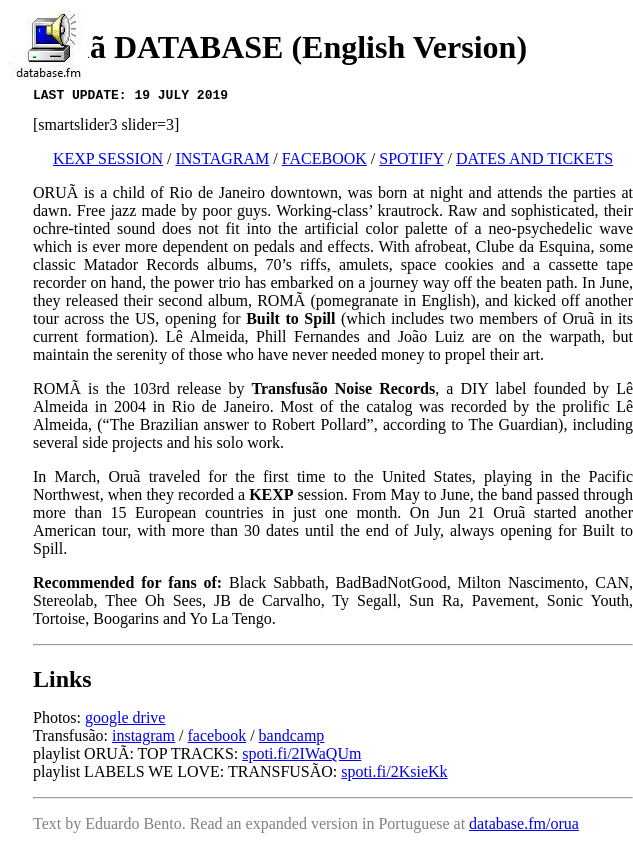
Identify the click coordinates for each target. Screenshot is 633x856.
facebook (217, 738)
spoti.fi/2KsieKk (394, 774)
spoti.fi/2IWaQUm (301, 756)
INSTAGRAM (222, 161)
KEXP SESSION (108, 161)
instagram (143, 738)
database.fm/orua (524, 826)
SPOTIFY (411, 161)
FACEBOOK (324, 161)
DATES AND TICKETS (534, 161)
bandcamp (292, 738)
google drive (125, 720)
